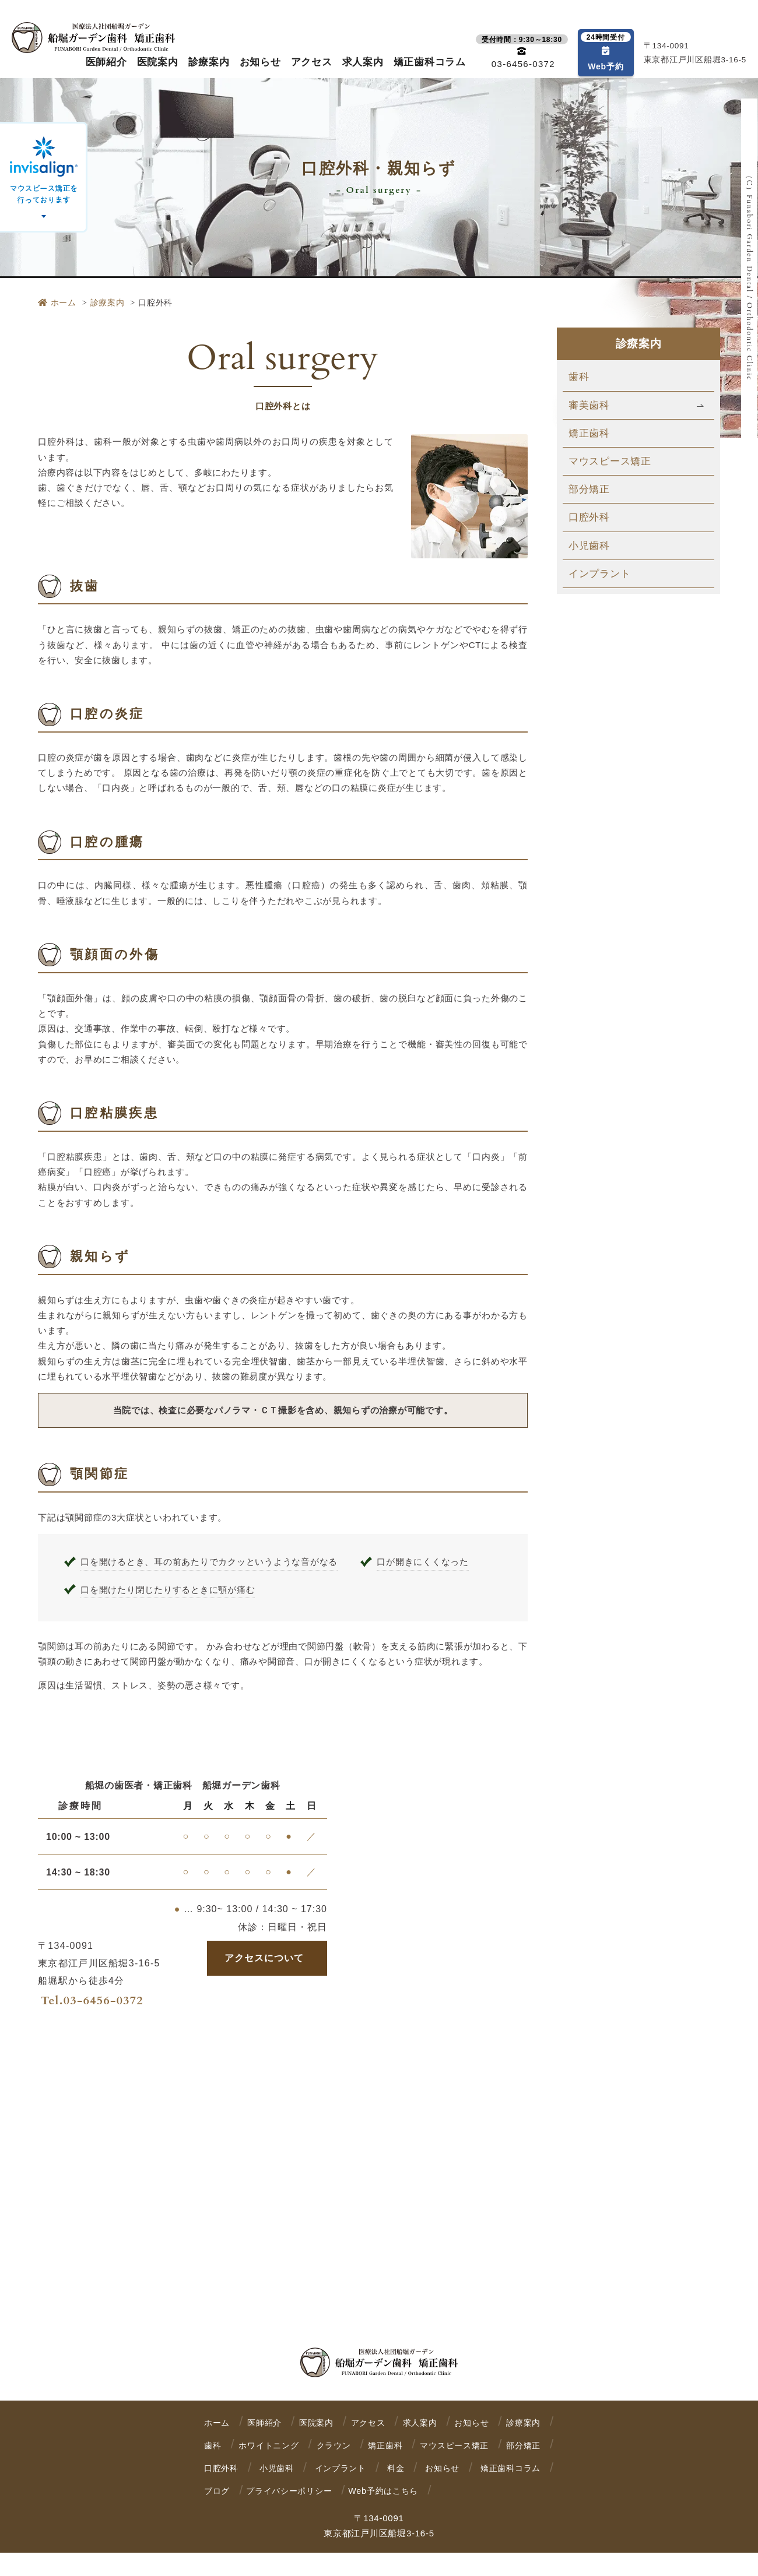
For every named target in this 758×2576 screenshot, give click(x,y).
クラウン (449, 2445)
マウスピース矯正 (609, 461)
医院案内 (157, 62)
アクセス (311, 62)
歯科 (578, 376)
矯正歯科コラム (430, 62)
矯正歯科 (589, 433)
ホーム (57, 302)
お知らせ (260, 62)
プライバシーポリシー (495, 2491)
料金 (213, 2491)
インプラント (599, 573)
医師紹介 (106, 62)
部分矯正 (589, 489)
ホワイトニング (363, 2445)
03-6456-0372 (103, 2000)
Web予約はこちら (241, 2514)
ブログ (410, 2491)
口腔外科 (589, 517)
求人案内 (363, 62)
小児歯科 (589, 545)
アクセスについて (264, 1958)
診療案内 (209, 62)
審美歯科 (589, 405)
